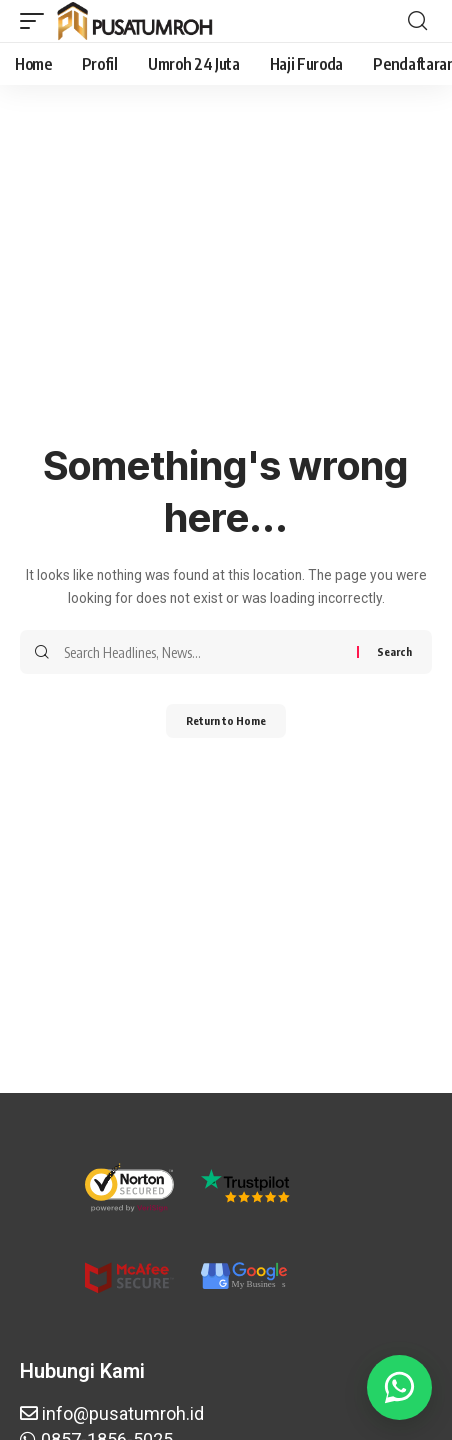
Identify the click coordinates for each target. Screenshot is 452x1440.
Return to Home (226, 720)
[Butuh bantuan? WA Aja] (399, 1387)
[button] (37, 21)
